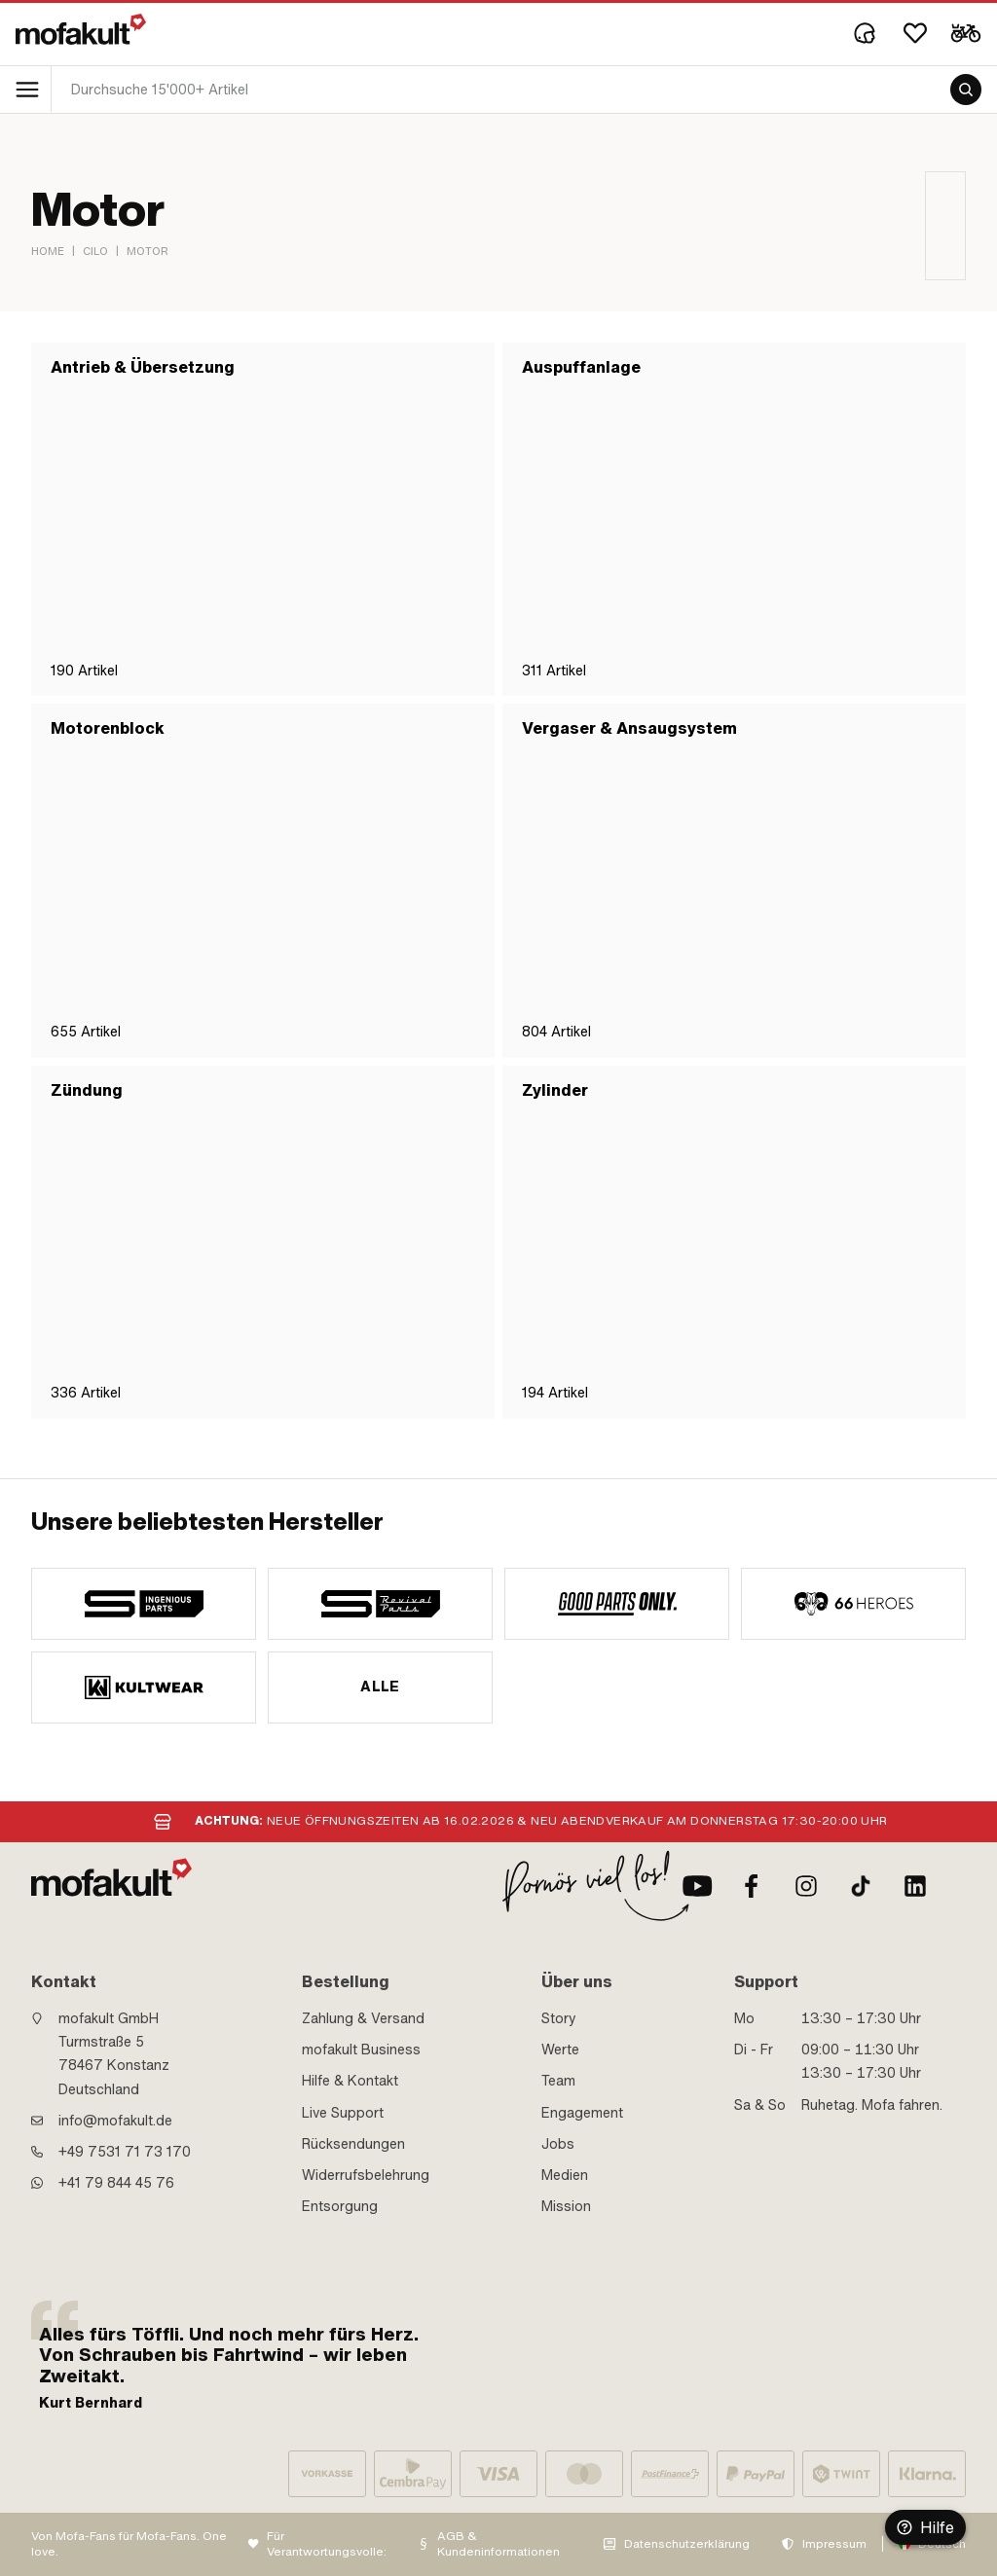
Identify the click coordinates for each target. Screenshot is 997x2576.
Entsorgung (340, 2206)
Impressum (834, 2544)
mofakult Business (361, 2049)
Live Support (343, 2112)
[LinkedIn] (915, 1886)
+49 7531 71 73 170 (124, 2151)
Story (558, 2018)
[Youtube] (697, 1886)
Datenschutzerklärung (687, 2544)
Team (558, 2080)
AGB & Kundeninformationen (498, 2544)
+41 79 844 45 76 (116, 2183)
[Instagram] (806, 1886)
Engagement (582, 2112)
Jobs (557, 2144)
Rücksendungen (353, 2144)
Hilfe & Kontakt (350, 2080)
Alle (380, 1686)
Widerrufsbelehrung (365, 2175)
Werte (560, 2049)
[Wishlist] (915, 33)
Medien (564, 2175)
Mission (566, 2206)
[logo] (81, 29)
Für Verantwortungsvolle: (327, 2544)
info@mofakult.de (115, 2120)
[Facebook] (751, 1886)
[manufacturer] (143, 1604)
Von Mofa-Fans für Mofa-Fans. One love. (129, 2544)
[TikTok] (860, 1886)
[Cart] (965, 33)
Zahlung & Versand (363, 2018)
